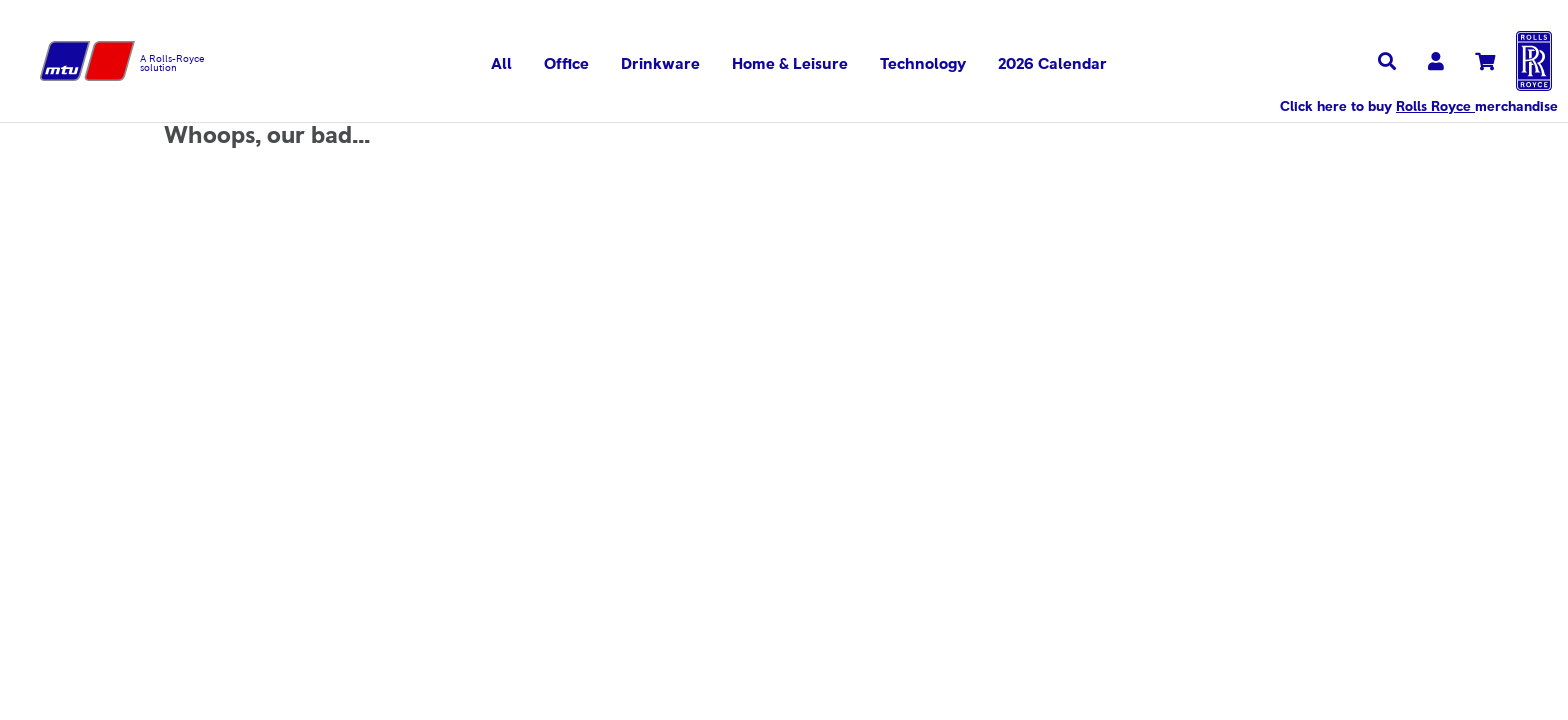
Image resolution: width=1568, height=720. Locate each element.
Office (566, 64)
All (501, 64)
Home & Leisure (790, 64)
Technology (923, 64)
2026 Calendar (1052, 64)
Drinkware (660, 64)
